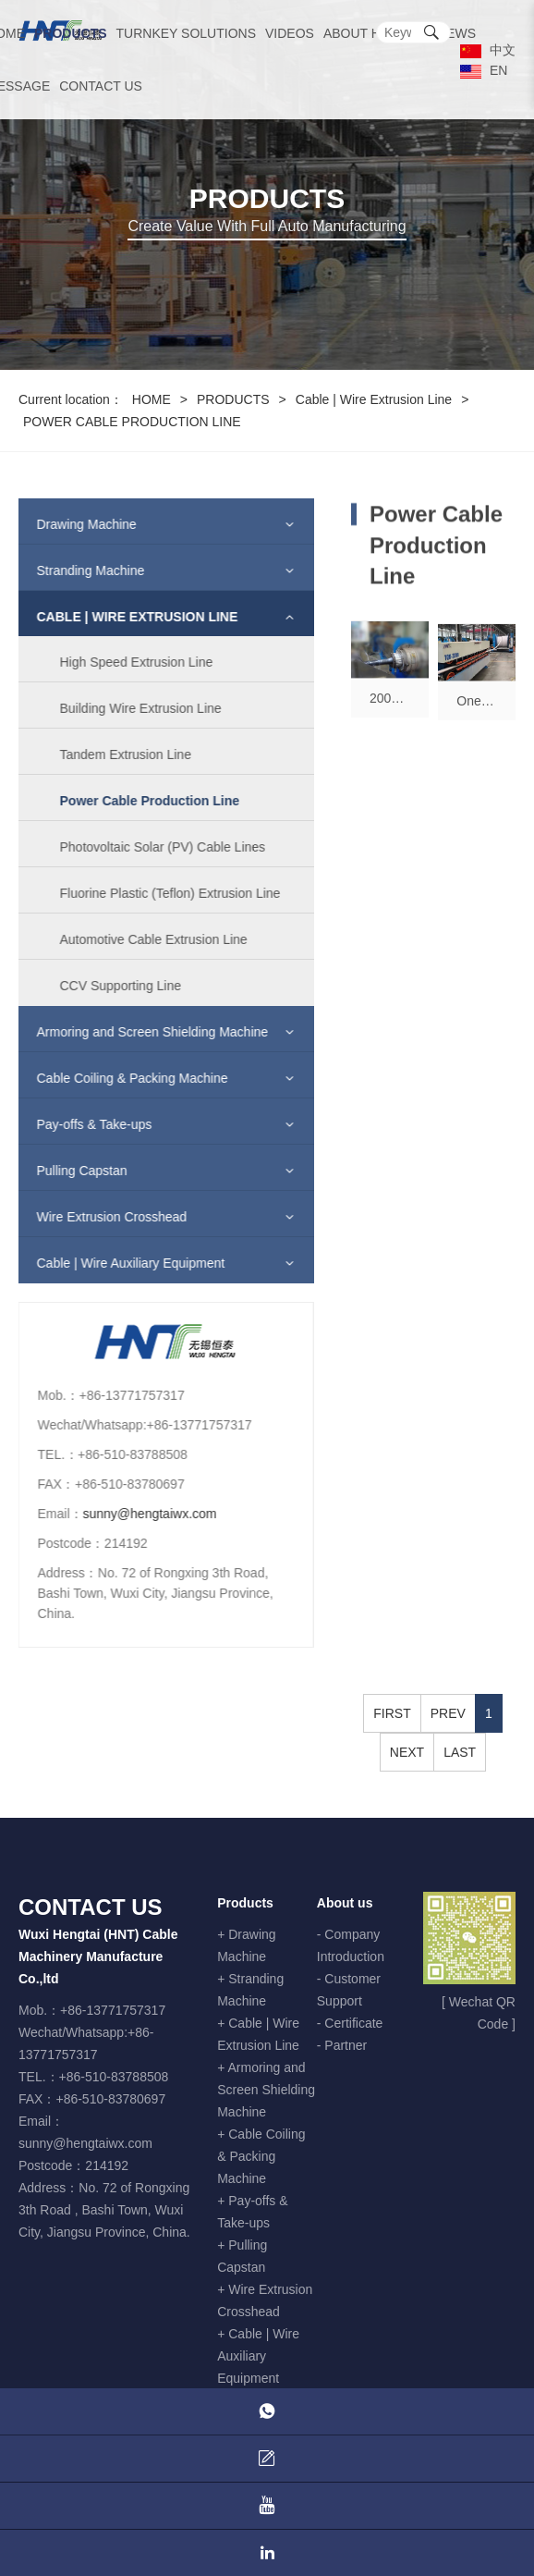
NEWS (456, 33)
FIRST (391, 1713)
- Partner (342, 2045)
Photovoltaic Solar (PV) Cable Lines (151, 847)
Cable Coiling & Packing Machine (120, 1078)
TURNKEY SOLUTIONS (186, 33)
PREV (448, 1713)
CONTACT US (100, 86)
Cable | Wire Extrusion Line (374, 399)
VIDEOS (289, 33)
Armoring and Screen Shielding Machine (141, 1031)
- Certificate (350, 2023)
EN (483, 70)
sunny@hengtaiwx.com (138, 1513)
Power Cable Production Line (137, 800)
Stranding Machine (79, 570)
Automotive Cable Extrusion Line (142, 939)
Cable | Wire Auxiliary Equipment (119, 1263)
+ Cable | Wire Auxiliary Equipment (258, 2356)
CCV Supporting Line (109, 985)
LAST (459, 1752)
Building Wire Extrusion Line (129, 708)
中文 (488, 50)
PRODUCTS (70, 33)
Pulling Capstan (70, 1170)
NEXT (407, 1752)
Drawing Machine (75, 524)
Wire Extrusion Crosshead (100, 1216)
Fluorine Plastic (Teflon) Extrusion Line (158, 893)
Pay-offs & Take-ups (82, 1124)
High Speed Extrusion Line (124, 662)
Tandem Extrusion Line (113, 754)
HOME (151, 399)
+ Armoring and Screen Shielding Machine (266, 2089)
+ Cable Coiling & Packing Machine (261, 2156)
